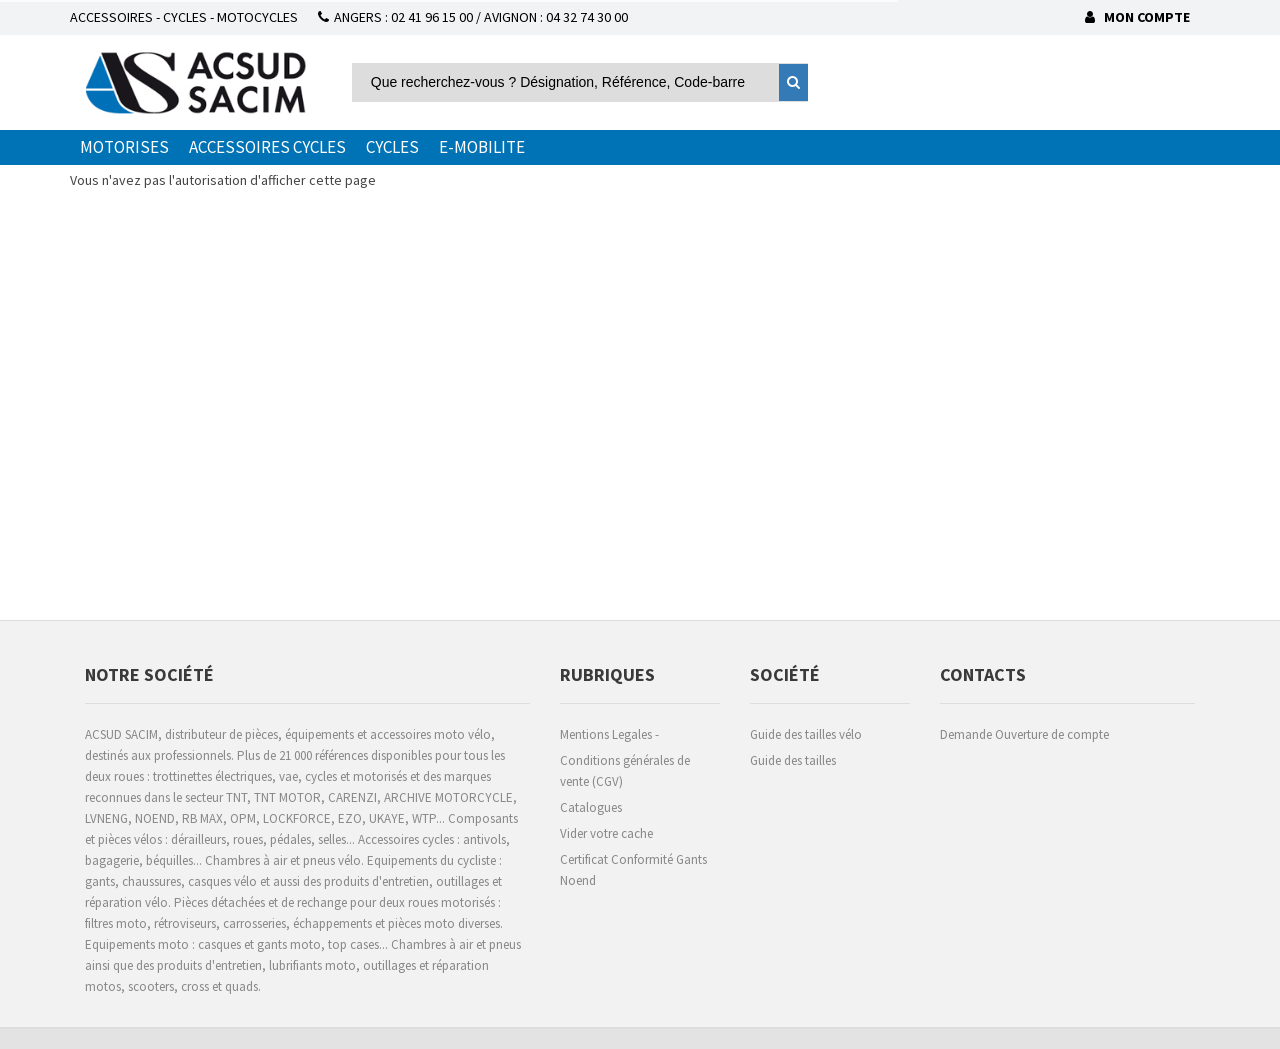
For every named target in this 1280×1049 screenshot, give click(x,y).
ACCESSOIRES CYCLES (267, 147)
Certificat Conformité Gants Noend (633, 870)
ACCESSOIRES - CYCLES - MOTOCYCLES (184, 17)
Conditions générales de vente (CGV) (625, 771)
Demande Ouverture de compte (1024, 734)
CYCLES (392, 147)
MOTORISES (124, 147)
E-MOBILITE (482, 147)
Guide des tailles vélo (806, 734)
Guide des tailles (793, 760)
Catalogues (591, 807)
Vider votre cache (606, 833)
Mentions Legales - (609, 734)
